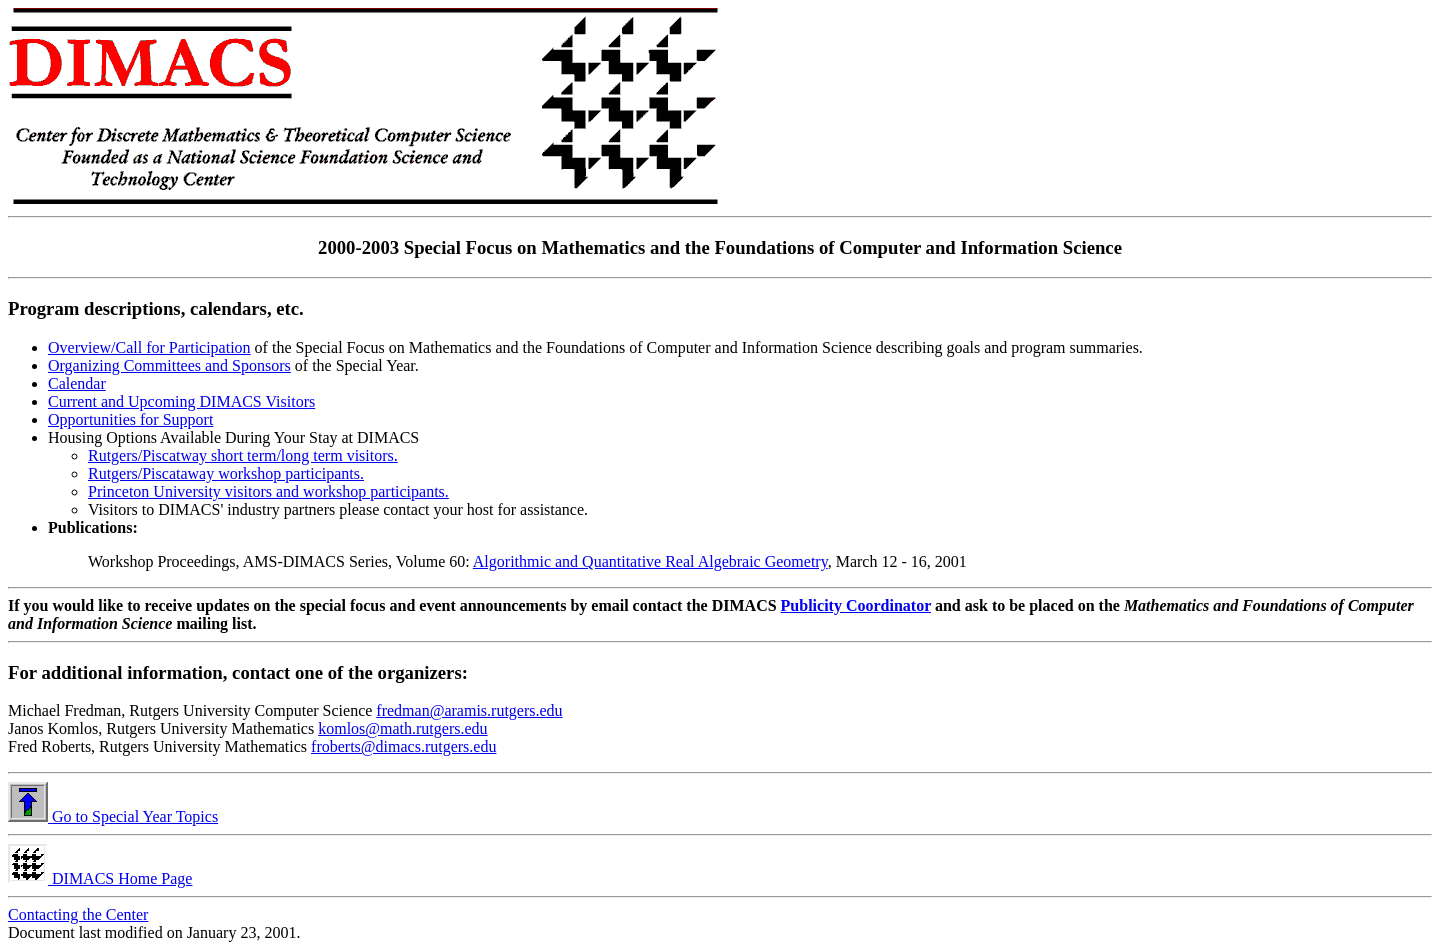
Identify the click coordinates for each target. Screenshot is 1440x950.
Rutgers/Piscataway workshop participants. (226, 473)
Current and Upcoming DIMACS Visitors (181, 401)
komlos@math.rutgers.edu (402, 728)
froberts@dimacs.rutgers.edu (403, 746)
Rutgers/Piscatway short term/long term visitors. (243, 455)
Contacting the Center (78, 914)
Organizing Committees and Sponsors (169, 365)
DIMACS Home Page (100, 878)
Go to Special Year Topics (113, 816)
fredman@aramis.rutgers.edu (469, 710)
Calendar (77, 383)
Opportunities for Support (130, 419)
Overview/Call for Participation (149, 347)
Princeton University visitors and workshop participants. (268, 491)
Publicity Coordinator (856, 605)
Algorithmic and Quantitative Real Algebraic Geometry (650, 561)
